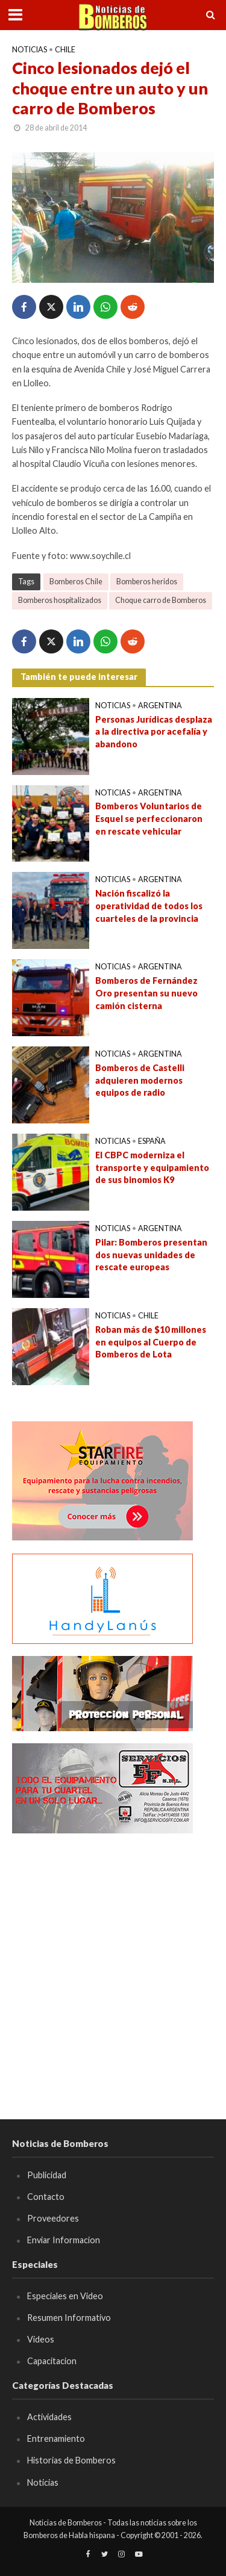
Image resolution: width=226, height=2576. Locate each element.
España (152, 1141)
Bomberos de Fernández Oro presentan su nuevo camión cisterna (146, 992)
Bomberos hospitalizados (59, 600)
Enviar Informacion (63, 2240)
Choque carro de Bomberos (160, 600)
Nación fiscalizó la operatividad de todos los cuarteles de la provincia (148, 905)
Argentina (160, 705)
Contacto (45, 2196)
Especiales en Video (65, 2296)
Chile (65, 49)
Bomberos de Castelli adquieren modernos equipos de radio (139, 1080)
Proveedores (53, 2218)
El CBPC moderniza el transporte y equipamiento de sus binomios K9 (152, 1167)
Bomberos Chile (75, 581)
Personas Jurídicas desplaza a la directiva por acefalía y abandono (153, 731)
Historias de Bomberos (71, 2460)
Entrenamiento (56, 2438)
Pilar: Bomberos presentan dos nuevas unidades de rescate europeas (151, 1254)
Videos (40, 2339)
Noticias (29, 49)
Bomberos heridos (146, 581)
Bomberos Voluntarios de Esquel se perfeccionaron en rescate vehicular (148, 818)
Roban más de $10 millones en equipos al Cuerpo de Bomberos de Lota (150, 1341)
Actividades (49, 2417)
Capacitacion (52, 2361)
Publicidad (46, 2175)
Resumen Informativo (69, 2317)
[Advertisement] (113, 1958)
